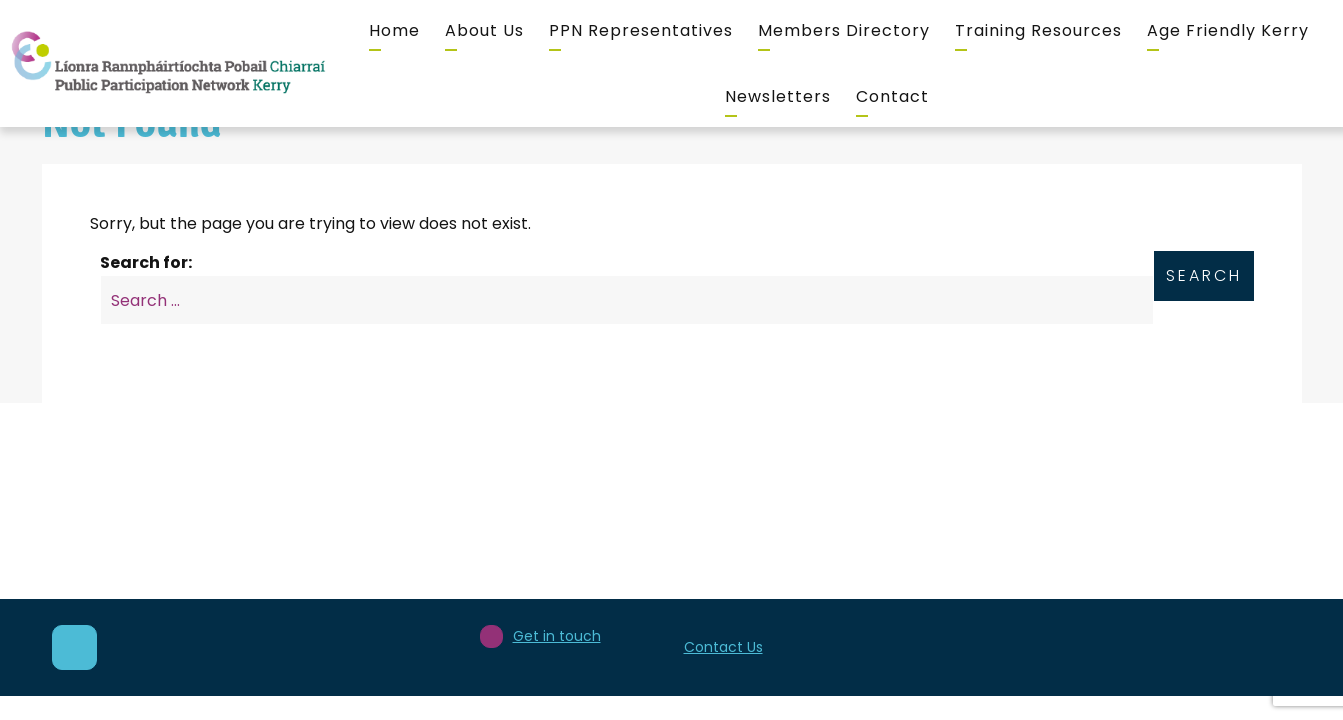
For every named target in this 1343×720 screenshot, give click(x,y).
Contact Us (723, 647)
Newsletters (778, 96)
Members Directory (844, 30)
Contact (892, 96)
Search (1204, 275)
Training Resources (1038, 30)
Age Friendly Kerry (1228, 30)
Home (394, 30)
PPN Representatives (641, 30)
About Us (484, 30)
